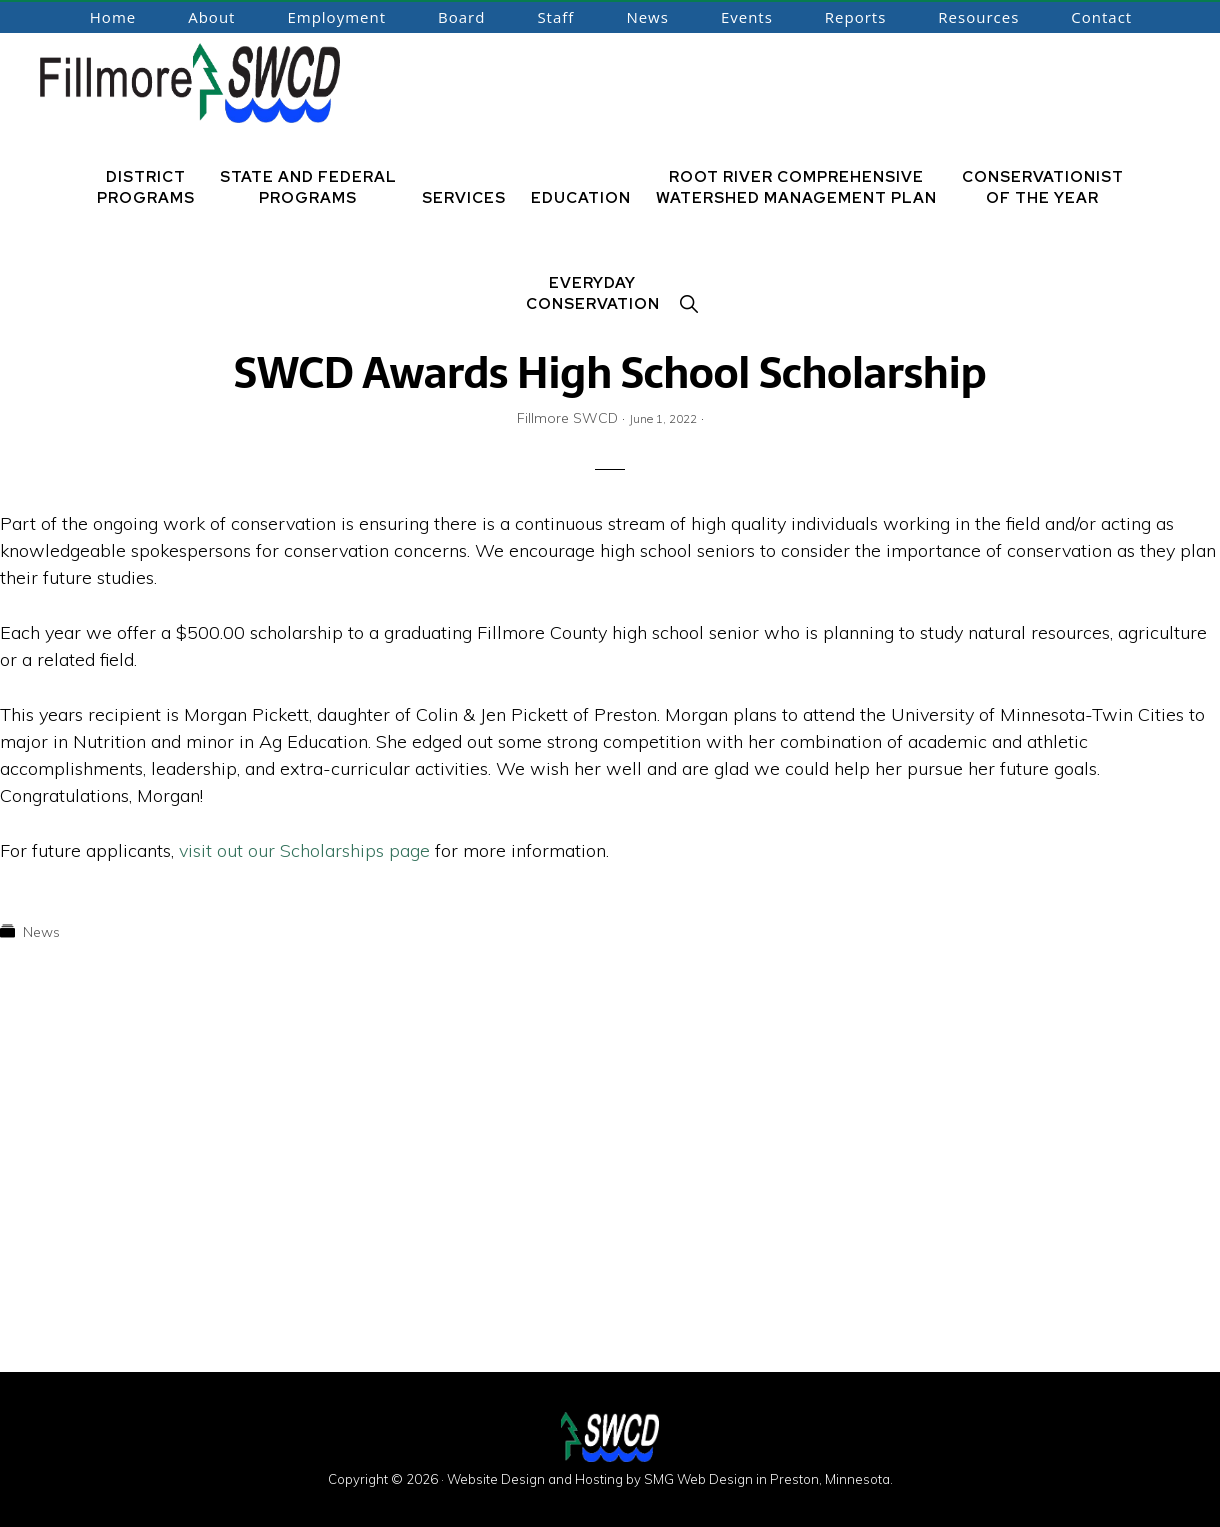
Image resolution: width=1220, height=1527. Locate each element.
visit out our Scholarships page (307, 850)
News (41, 932)
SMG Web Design (698, 1479)
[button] (690, 304)
